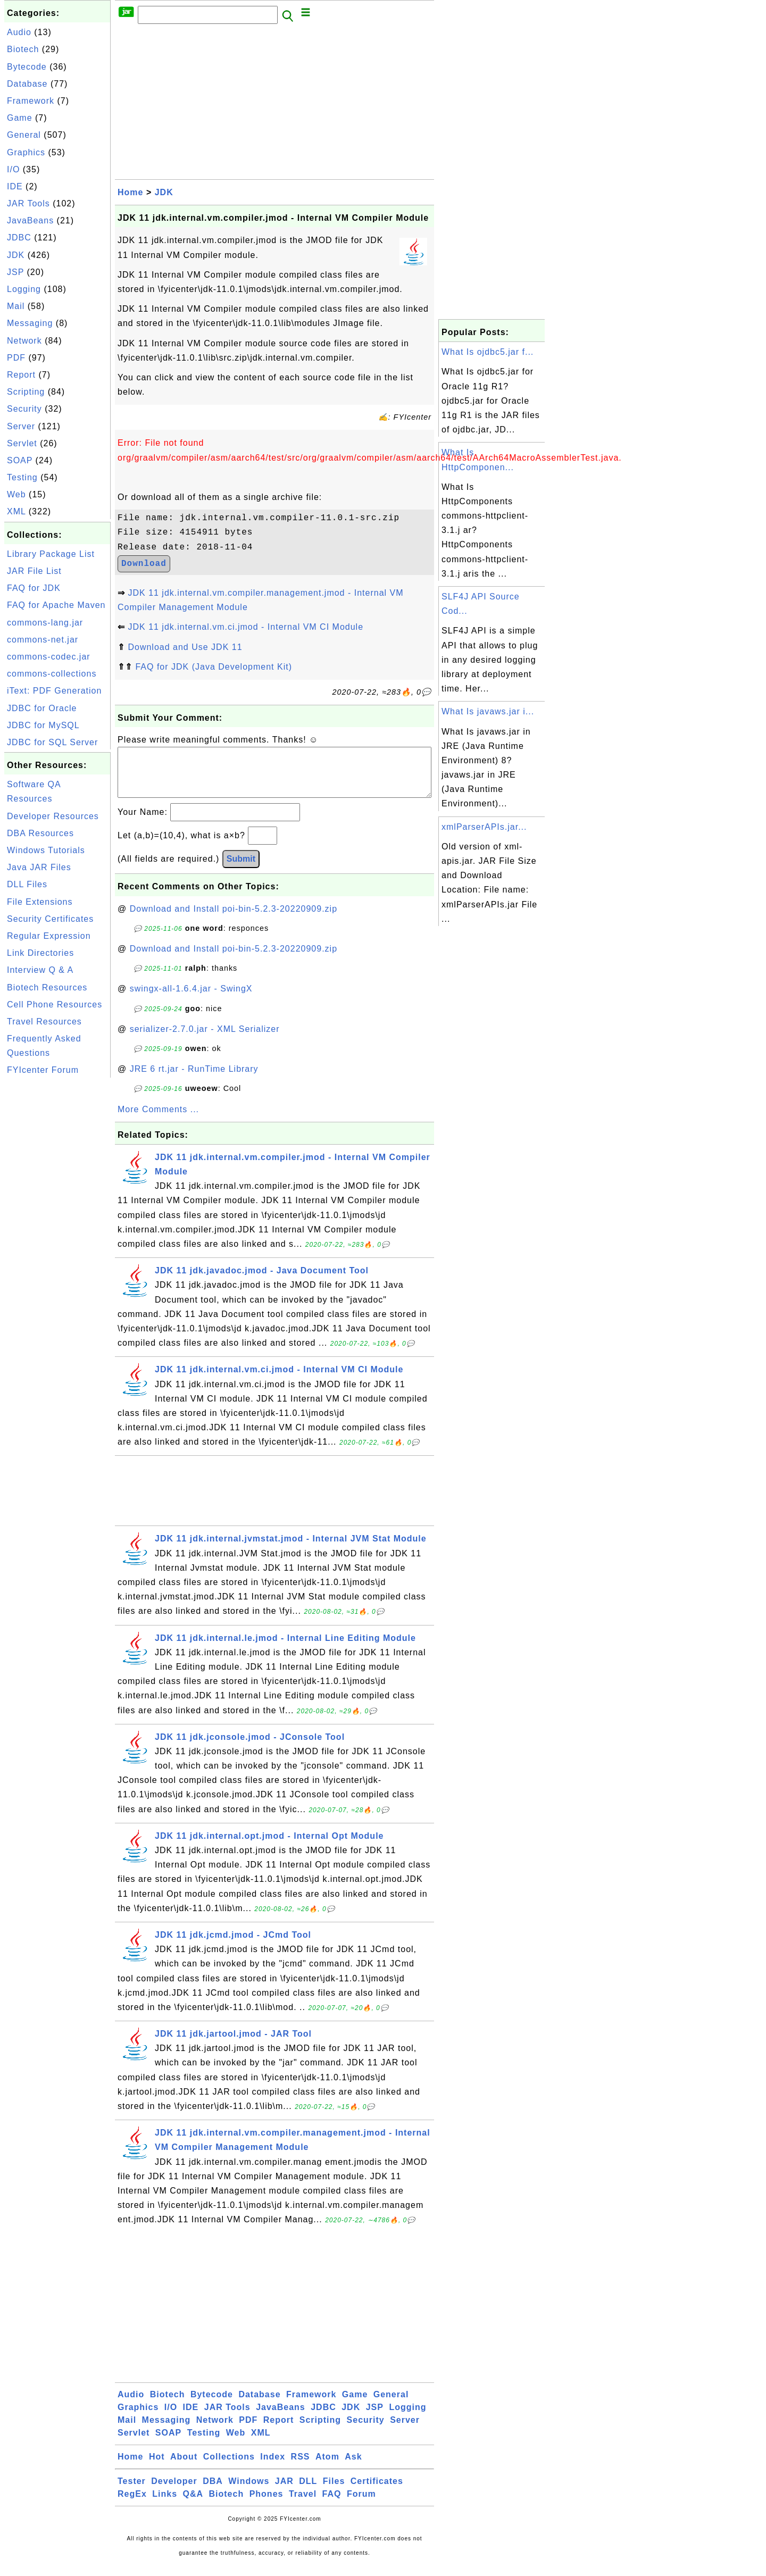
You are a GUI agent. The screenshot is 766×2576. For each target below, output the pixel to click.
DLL (308, 2491)
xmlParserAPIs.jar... (484, 826)
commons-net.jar (42, 639)
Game (19, 117)
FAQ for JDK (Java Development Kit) (213, 666)
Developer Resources (53, 816)
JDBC (19, 237)
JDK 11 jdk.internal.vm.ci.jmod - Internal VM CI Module (245, 626)
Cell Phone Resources (54, 1004)
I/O (13, 169)
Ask (353, 2467)
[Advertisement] (57, 1239)
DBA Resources (40, 833)
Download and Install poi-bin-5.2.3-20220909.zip (233, 919)
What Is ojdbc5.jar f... (488, 351)
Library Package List (51, 553)
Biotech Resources (47, 987)
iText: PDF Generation (54, 690)
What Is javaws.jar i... (488, 711)
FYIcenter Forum (43, 1069)
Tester (132, 2491)
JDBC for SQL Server (52, 742)
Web (16, 494)
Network (24, 340)
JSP (15, 272)
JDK (15, 255)
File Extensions (40, 901)
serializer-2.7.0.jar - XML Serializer (205, 1039)
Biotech (23, 49)
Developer (174, 2491)
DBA (213, 2491)
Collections (229, 2467)
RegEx (132, 2504)
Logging (24, 289)
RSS (300, 2467)
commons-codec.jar (48, 656)
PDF (16, 357)
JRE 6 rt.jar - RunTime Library (194, 1079)
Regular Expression (49, 935)
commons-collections (51, 673)
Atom (327, 2467)
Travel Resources (44, 1021)
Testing (22, 477)
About (183, 2467)
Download (143, 564)
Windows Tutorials (46, 850)
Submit (241, 869)
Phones (266, 2504)
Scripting (26, 391)
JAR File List (34, 571)
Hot (157, 2467)
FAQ (332, 2504)
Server (21, 426)
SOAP (19, 460)
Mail (15, 306)
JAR (284, 2491)
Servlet (22, 443)
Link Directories (40, 952)
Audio (19, 32)
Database (27, 83)
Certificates (377, 2491)
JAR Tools (28, 203)
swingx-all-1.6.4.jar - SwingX (191, 999)
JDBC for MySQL (43, 725)
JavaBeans (30, 220)
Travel (303, 2504)
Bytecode (27, 66)
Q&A (193, 2504)
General (24, 134)
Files (334, 2491)
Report (21, 374)
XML (16, 511)
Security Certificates (50, 918)
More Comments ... (158, 1119)
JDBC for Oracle (42, 708)
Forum (361, 2504)
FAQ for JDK (34, 588)
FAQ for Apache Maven (56, 605)
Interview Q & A (40, 969)
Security (24, 408)
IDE (15, 186)
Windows (248, 2491)
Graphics (26, 152)
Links (164, 2504)
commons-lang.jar (45, 622)
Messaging (30, 323)
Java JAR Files (39, 867)
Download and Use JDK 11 (185, 647)
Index (272, 2467)
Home (130, 192)
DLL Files (27, 884)
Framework (30, 100)
